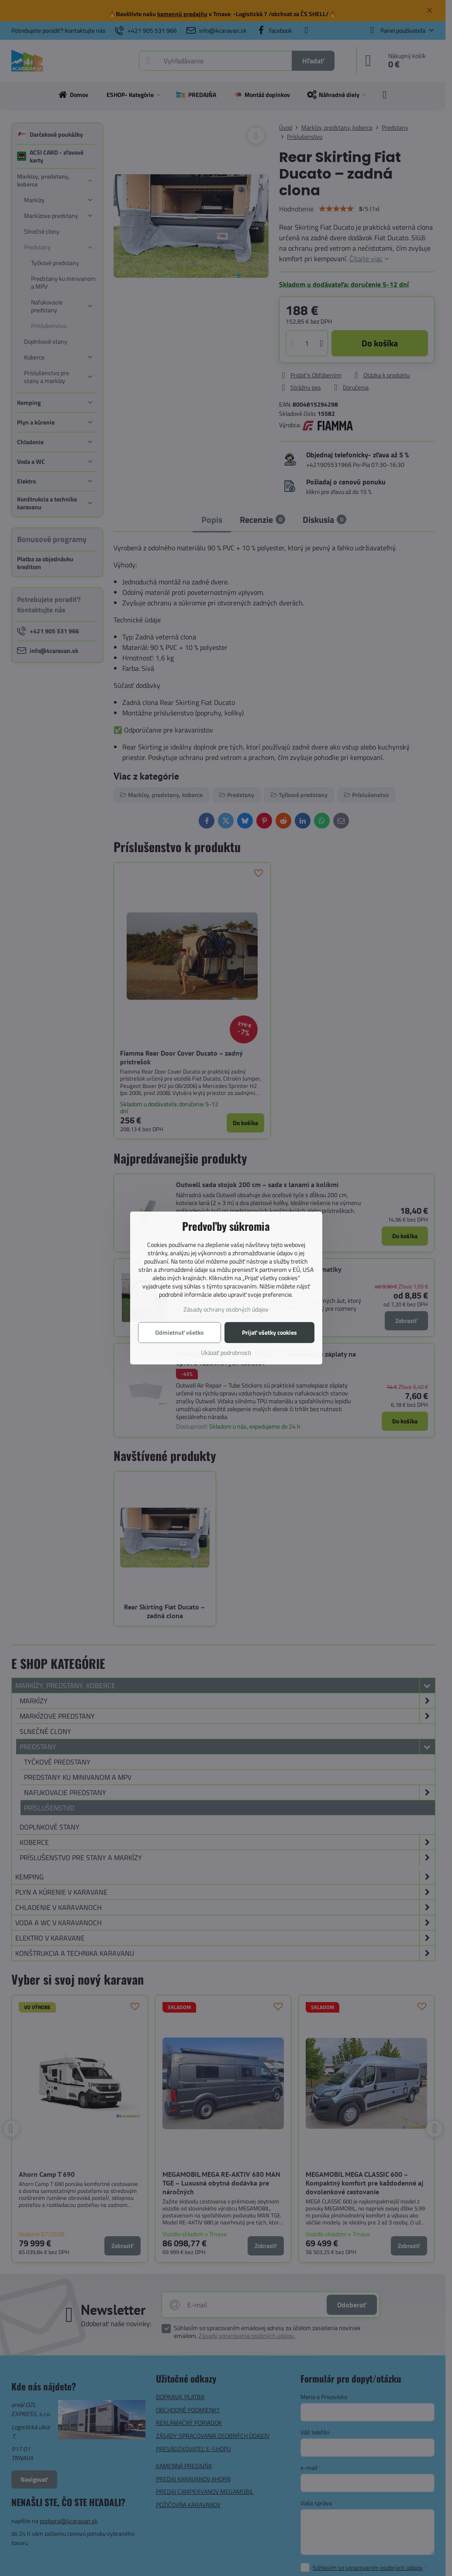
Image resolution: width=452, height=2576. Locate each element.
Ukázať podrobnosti (226, 1352)
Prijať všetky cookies (269, 1332)
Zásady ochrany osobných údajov (226, 1309)
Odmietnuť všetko (179, 1332)
